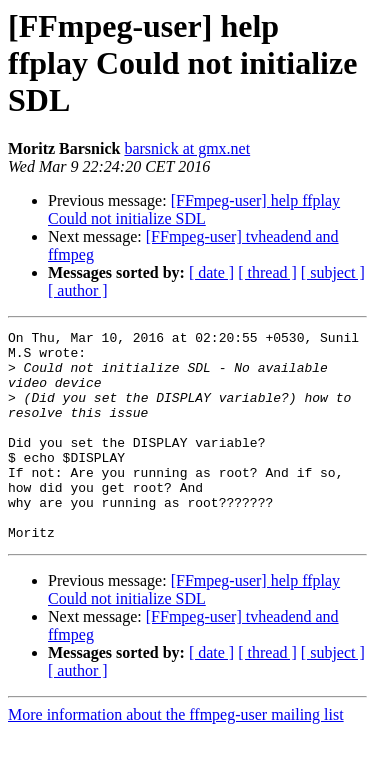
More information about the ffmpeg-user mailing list (176, 756)
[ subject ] (333, 272)
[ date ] (211, 272)
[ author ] (78, 290)
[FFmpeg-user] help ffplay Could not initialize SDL (194, 209)
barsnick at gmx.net (187, 148)
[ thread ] (267, 272)
